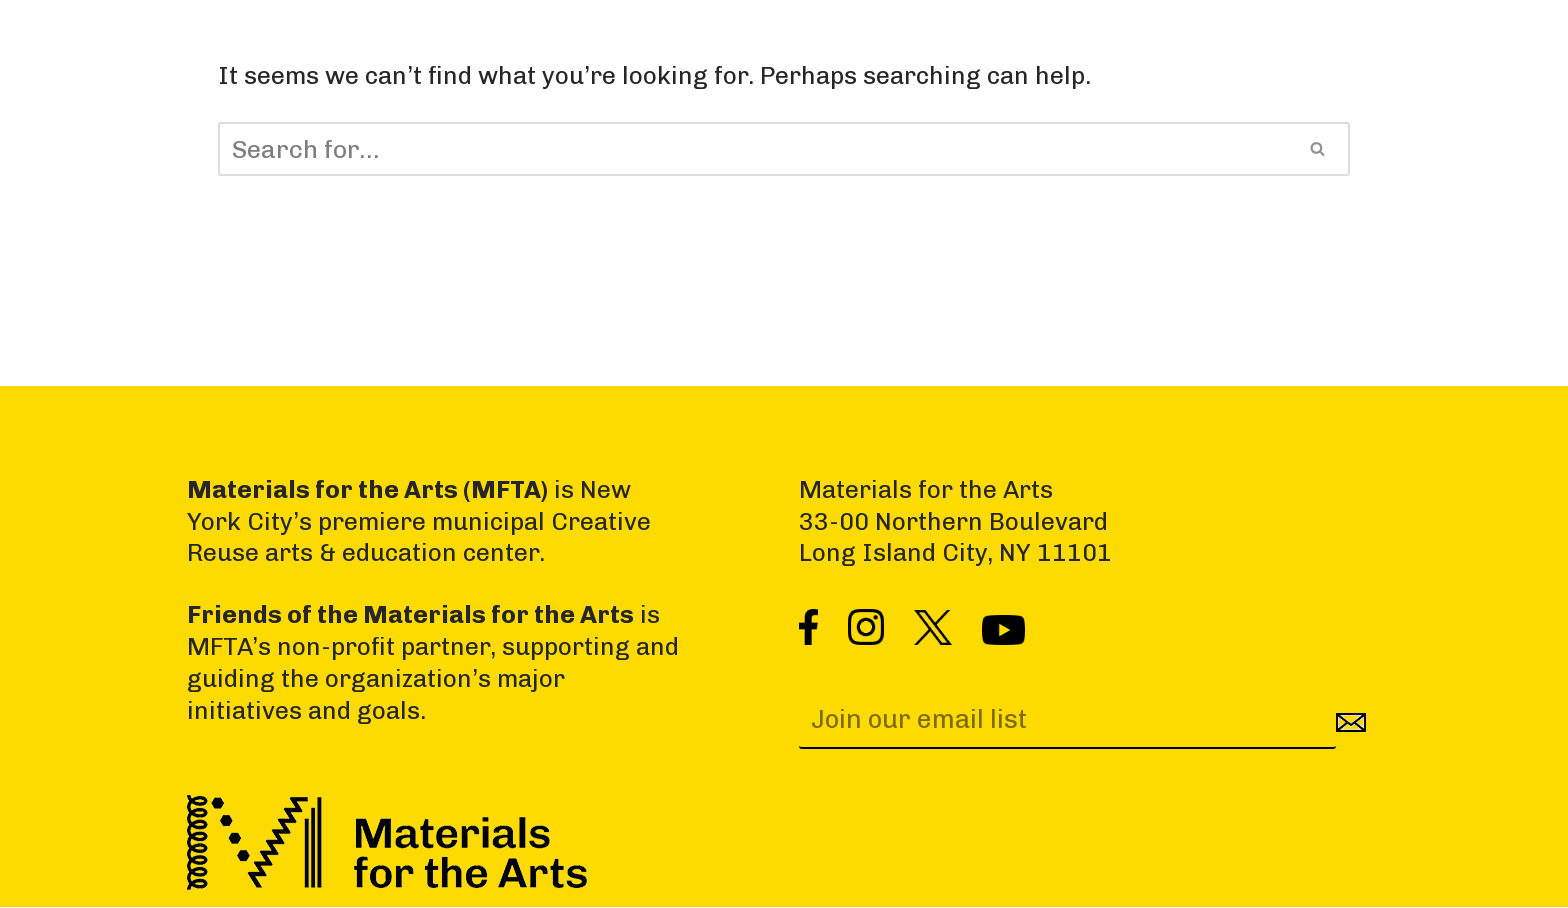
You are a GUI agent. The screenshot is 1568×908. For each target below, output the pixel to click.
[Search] (752, 149)
